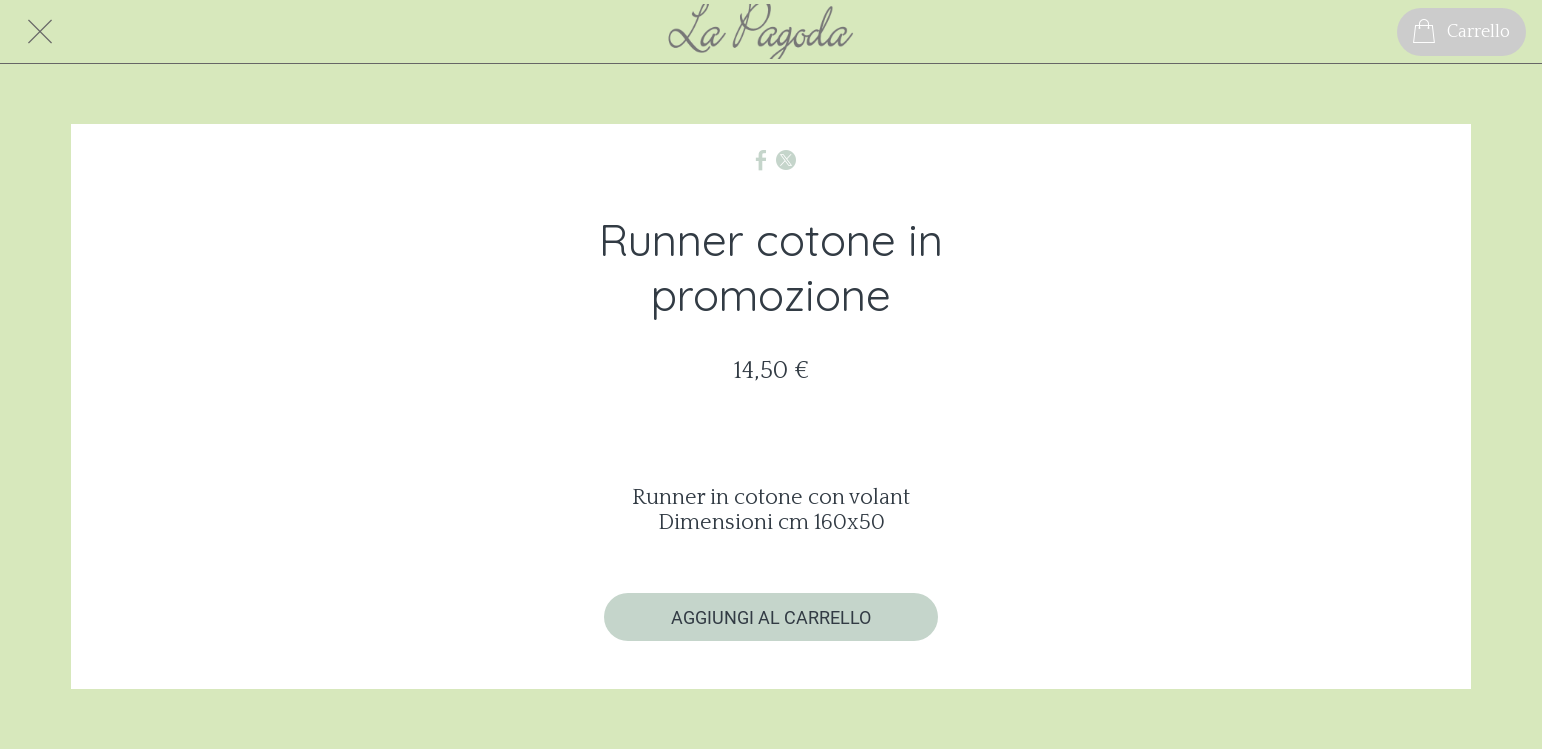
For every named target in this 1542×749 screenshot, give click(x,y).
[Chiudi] (40, 32)
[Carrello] (1461, 32)
